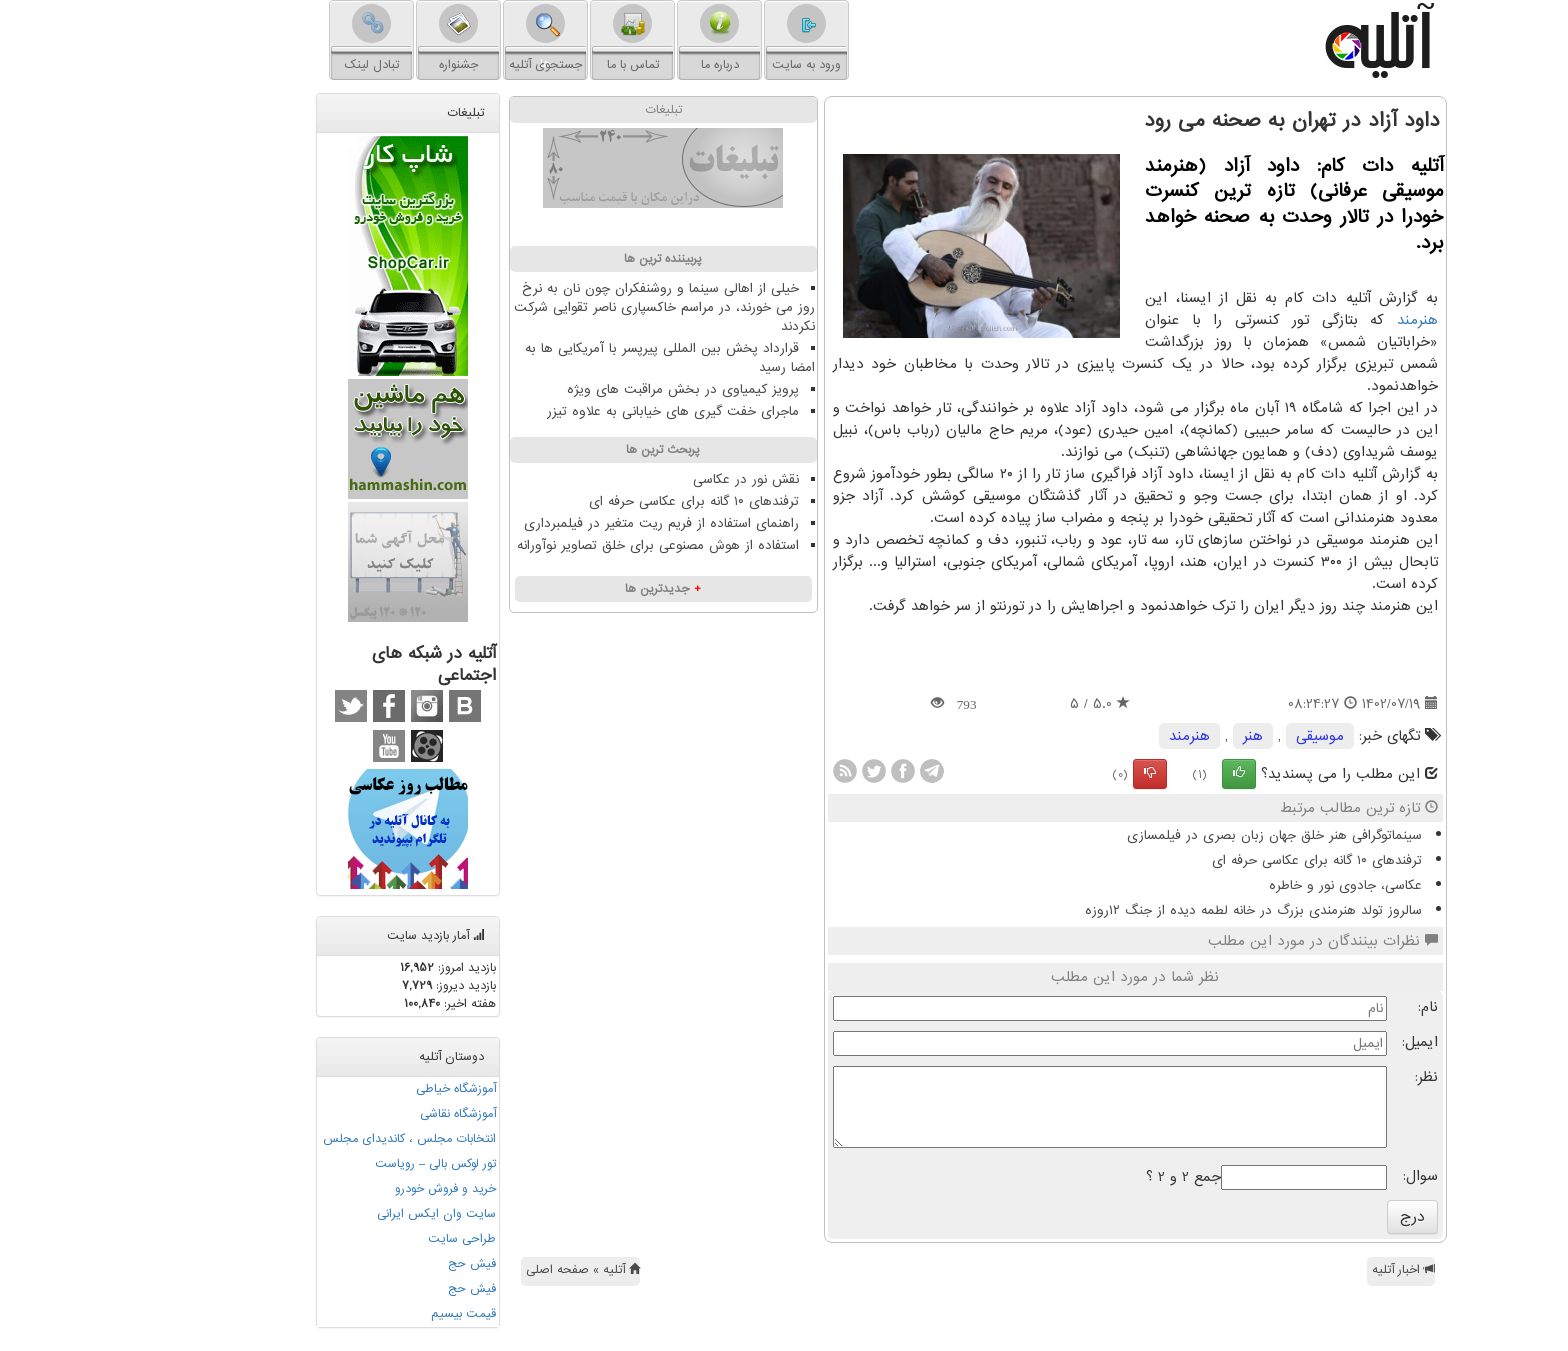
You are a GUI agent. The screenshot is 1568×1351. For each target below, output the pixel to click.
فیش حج (373, 1264)
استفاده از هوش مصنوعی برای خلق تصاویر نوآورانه (559, 545)
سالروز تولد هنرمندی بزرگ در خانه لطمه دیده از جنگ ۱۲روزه (1154, 910)
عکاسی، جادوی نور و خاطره (1246, 885)
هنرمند (1318, 320)
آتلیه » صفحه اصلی (484, 1270)
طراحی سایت (363, 1239)
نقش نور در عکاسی (647, 479)
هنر (1154, 736)
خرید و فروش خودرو (346, 1189)
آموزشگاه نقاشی (359, 1114)
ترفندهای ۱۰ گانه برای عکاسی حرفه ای (1218, 860)
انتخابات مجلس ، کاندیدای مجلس (310, 1139)
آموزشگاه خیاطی (357, 1089)
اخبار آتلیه (1304, 1270)
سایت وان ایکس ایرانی (337, 1214)
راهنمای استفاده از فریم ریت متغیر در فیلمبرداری (562, 523)
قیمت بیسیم (364, 1314)
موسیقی (1221, 736)
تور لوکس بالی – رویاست (336, 1164)
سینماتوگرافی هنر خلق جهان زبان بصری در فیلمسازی (1175, 835)
